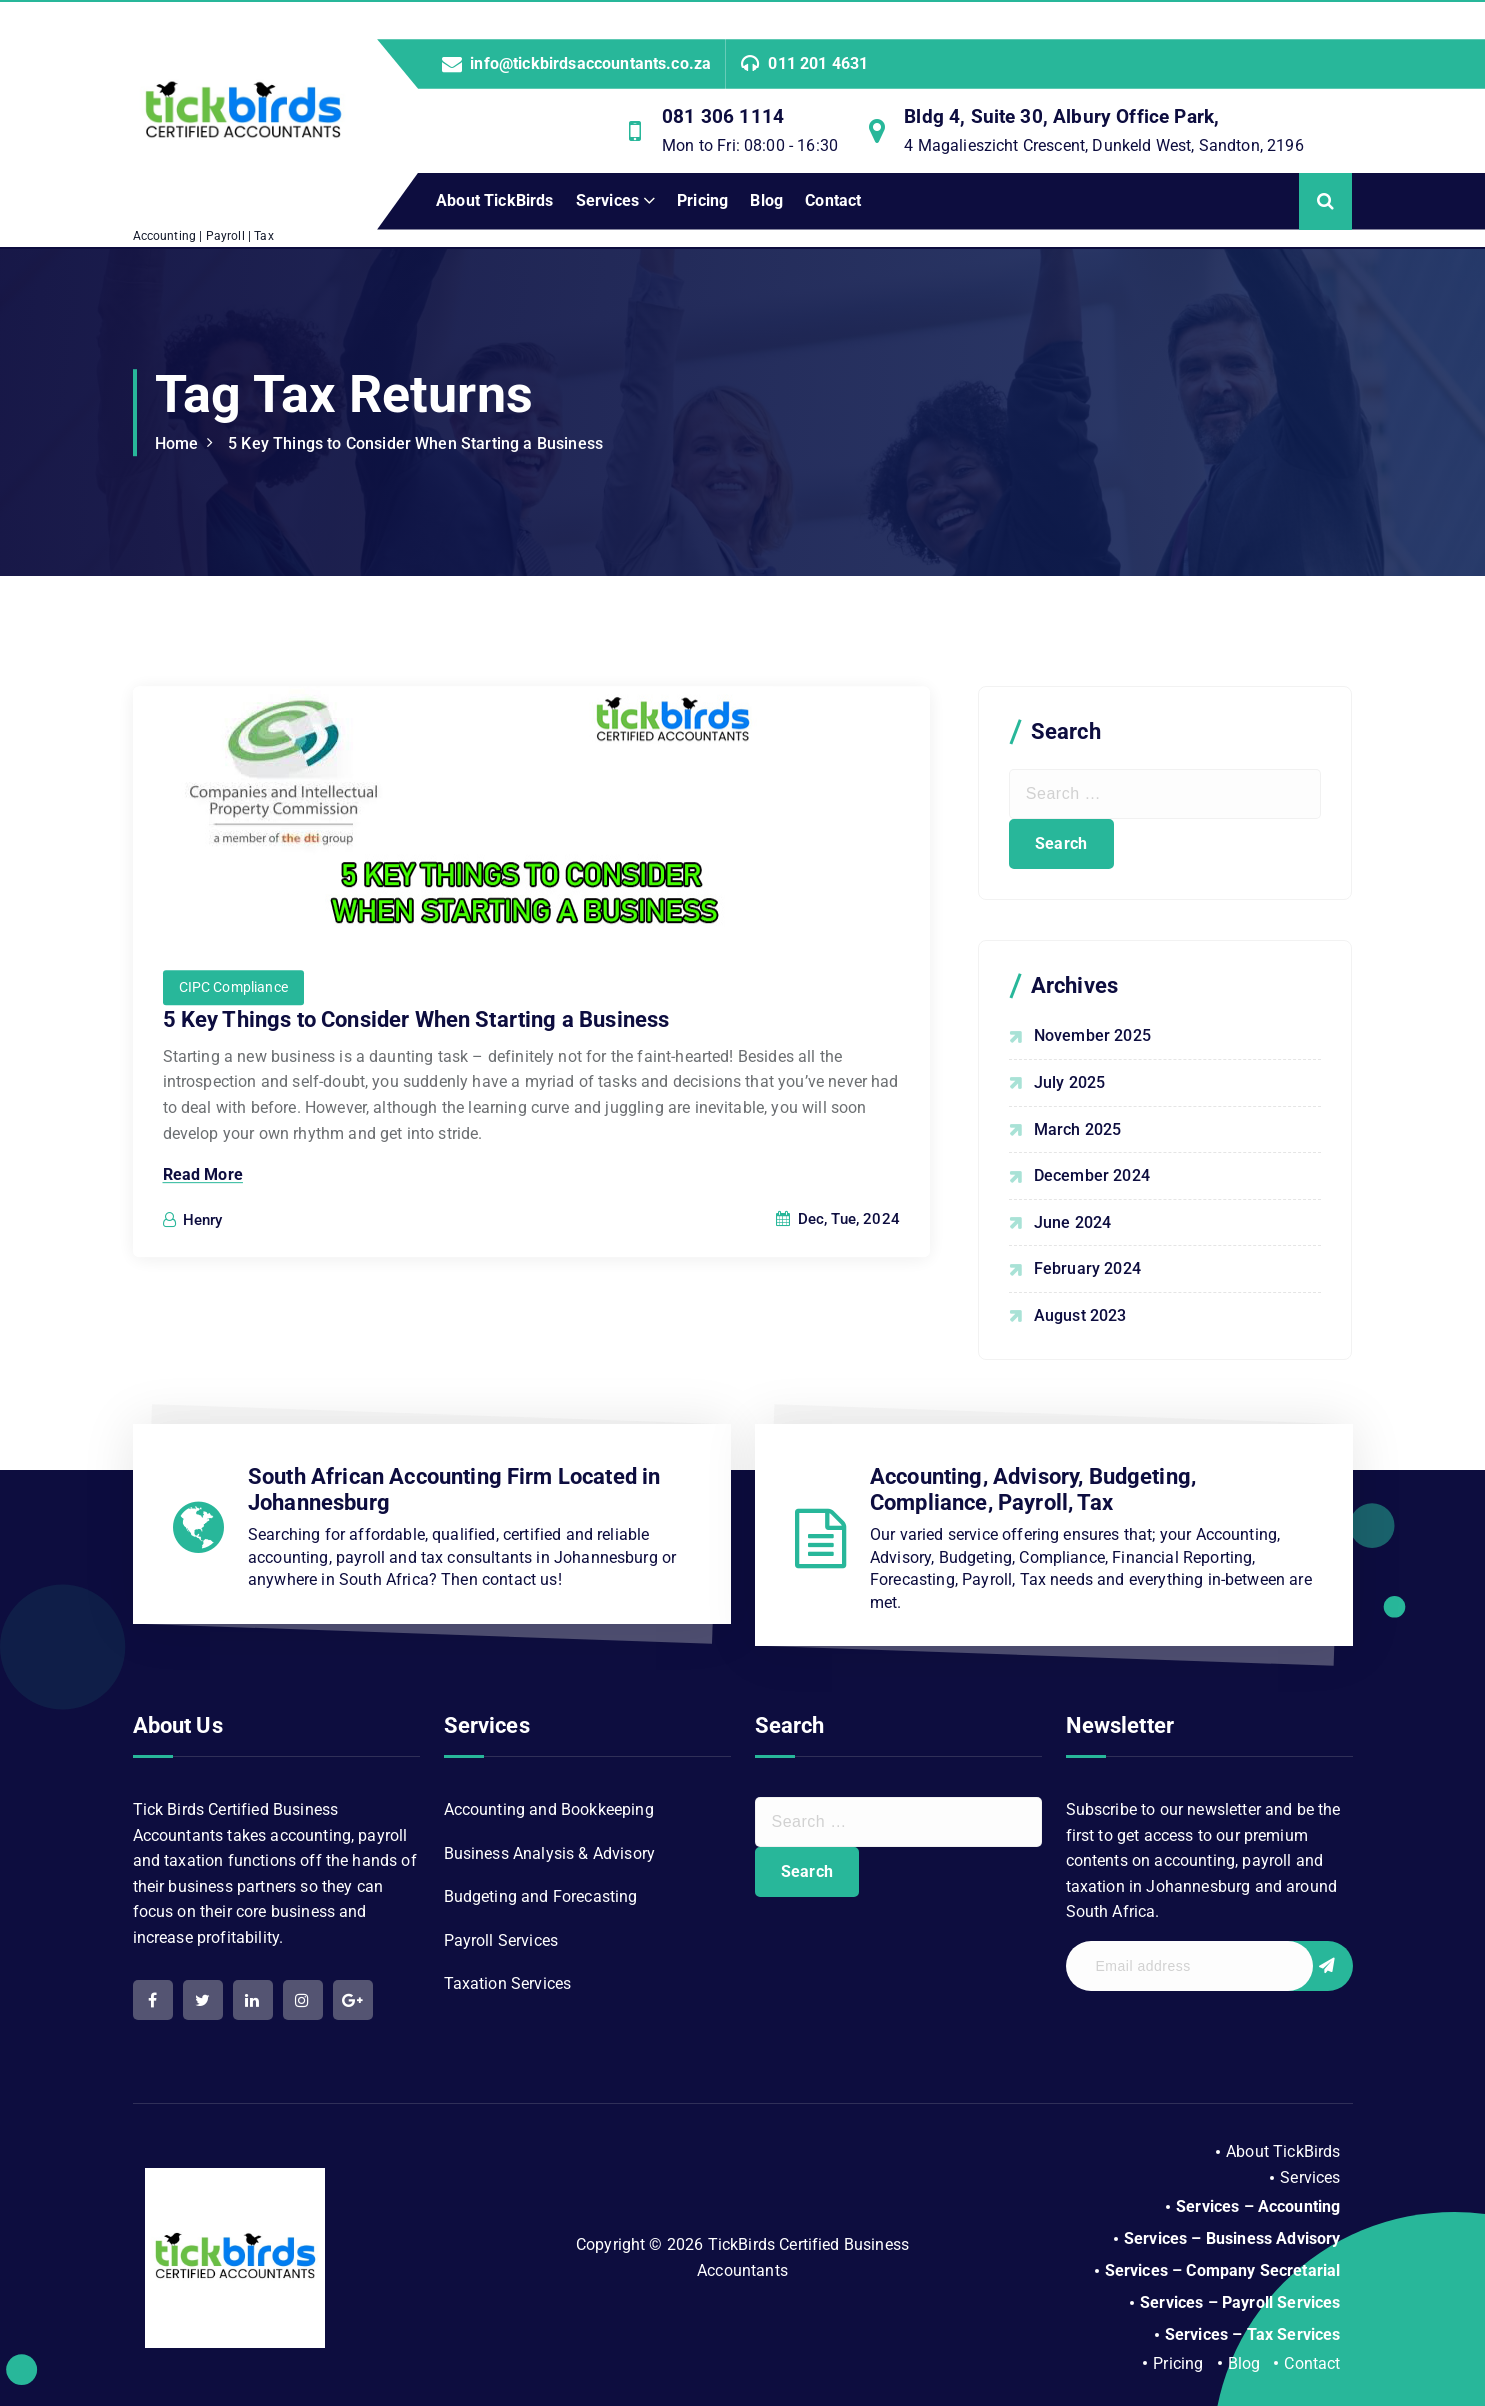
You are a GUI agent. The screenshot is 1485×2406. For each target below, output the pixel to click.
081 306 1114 (723, 116)
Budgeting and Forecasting (541, 1896)
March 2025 (1078, 1129)
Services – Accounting (1258, 2206)
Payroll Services (501, 1940)
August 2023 (1080, 1315)
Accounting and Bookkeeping (549, 1809)
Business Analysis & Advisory (549, 1853)
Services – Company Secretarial (1223, 2270)
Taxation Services (508, 1983)
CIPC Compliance (233, 1018)
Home (177, 443)
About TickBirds (494, 200)
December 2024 (1092, 1175)
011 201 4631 (818, 63)
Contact (833, 200)
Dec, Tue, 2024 (838, 1250)
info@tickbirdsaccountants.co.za (590, 63)
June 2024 (1072, 1222)
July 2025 (1069, 1082)
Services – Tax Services (1253, 2334)
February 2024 (1087, 1268)
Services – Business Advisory (1232, 2238)
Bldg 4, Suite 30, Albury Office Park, (1061, 116)
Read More (203, 1205)
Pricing (702, 200)
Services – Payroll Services (1240, 2302)
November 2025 (1092, 1035)
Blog (766, 200)
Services (607, 200)
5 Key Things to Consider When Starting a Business (415, 443)
